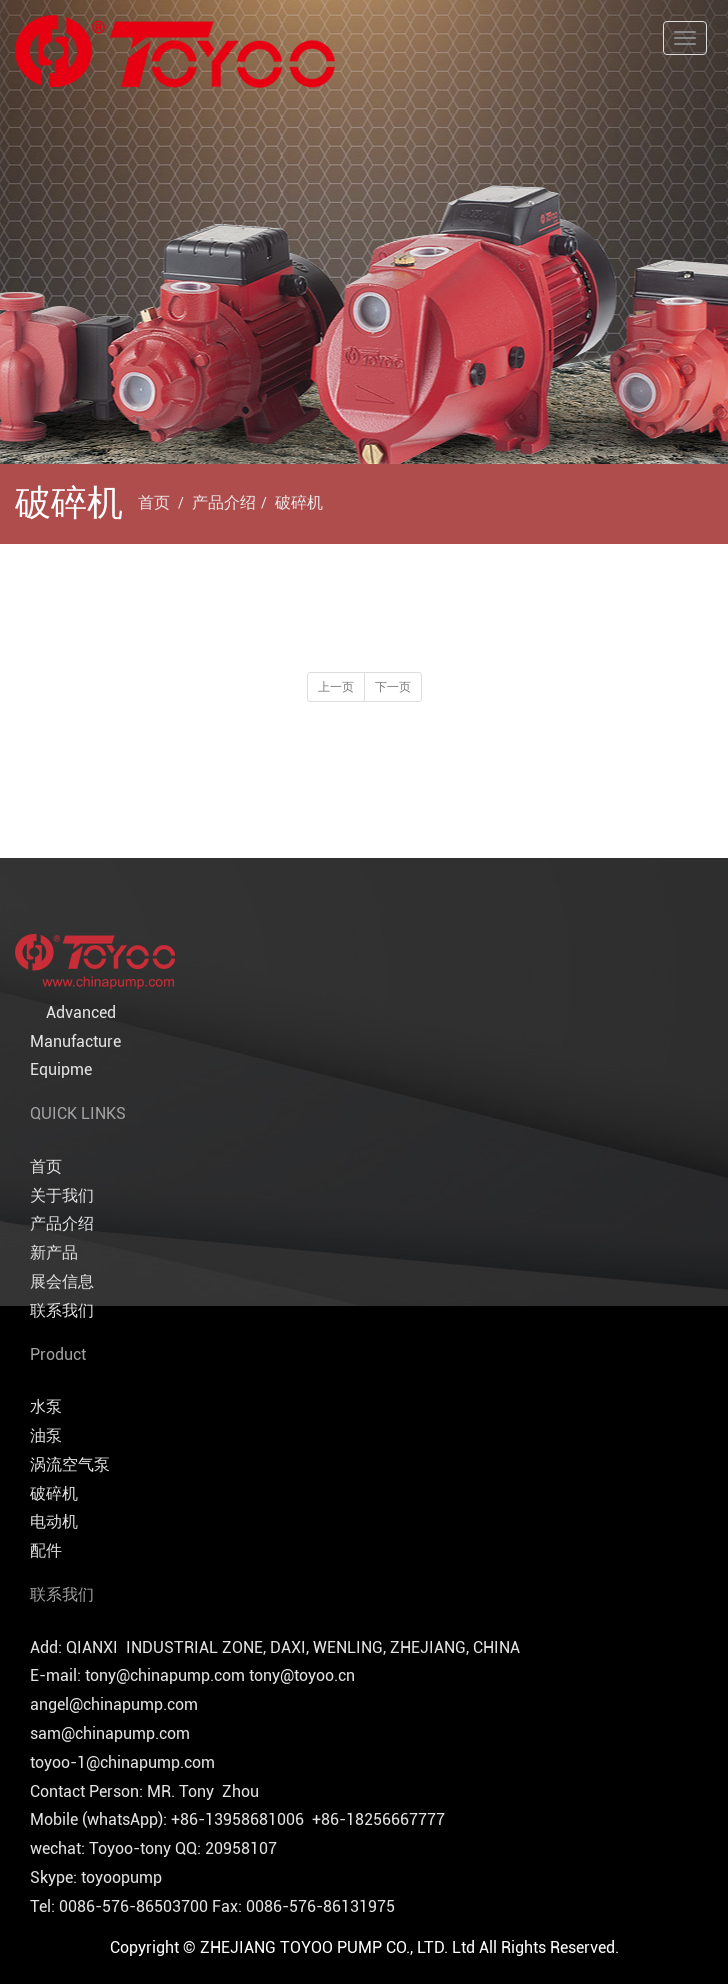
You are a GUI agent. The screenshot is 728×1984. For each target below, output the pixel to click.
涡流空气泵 (70, 1464)
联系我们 (62, 1310)
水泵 (46, 1406)
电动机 (54, 1521)
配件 (46, 1550)
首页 (154, 502)
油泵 (46, 1435)
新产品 (54, 1252)
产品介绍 (224, 502)
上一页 (336, 687)
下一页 (393, 687)
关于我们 (62, 1195)
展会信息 (62, 1281)
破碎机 (299, 502)
